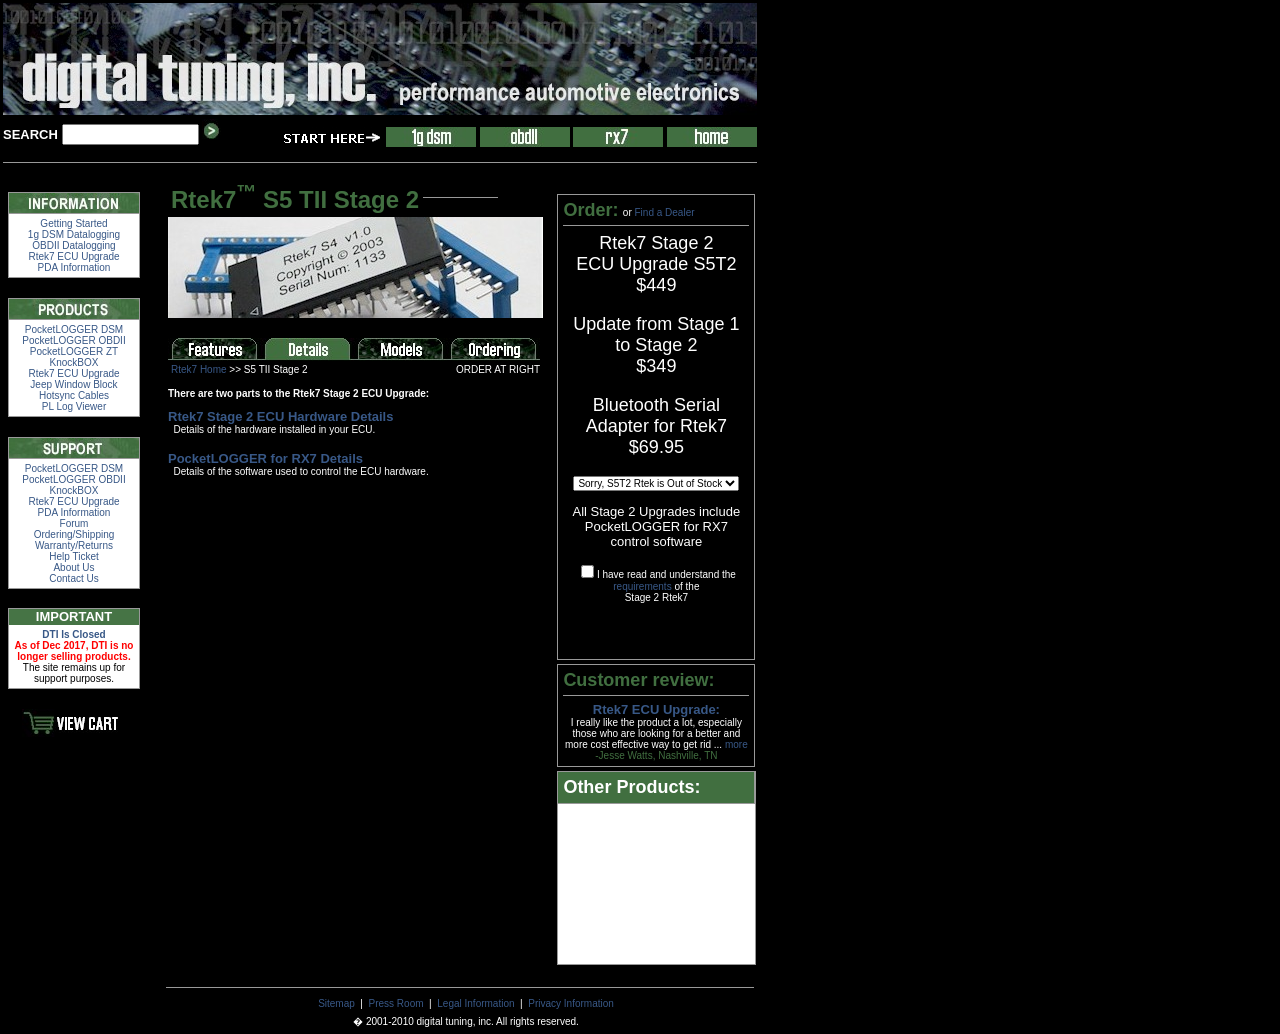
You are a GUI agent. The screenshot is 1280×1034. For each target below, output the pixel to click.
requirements (642, 586)
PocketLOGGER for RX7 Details (265, 458)
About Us (73, 567)
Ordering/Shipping (74, 534)
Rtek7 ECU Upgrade (73, 256)
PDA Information (74, 267)
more (736, 744)
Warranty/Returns (74, 545)
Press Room (396, 1003)
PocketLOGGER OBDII (73, 340)
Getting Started (73, 223)
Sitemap (336, 1003)
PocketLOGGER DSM (74, 329)
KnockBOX (74, 362)
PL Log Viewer (74, 406)
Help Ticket (73, 556)
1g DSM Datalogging (74, 234)
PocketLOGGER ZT (74, 351)
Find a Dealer (665, 212)
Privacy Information (571, 1003)
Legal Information (475, 1003)
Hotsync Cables (74, 395)
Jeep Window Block (73, 384)
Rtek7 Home (199, 369)
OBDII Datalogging (73, 245)
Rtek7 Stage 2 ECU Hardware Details (280, 416)
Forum (74, 523)
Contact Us (73, 578)
